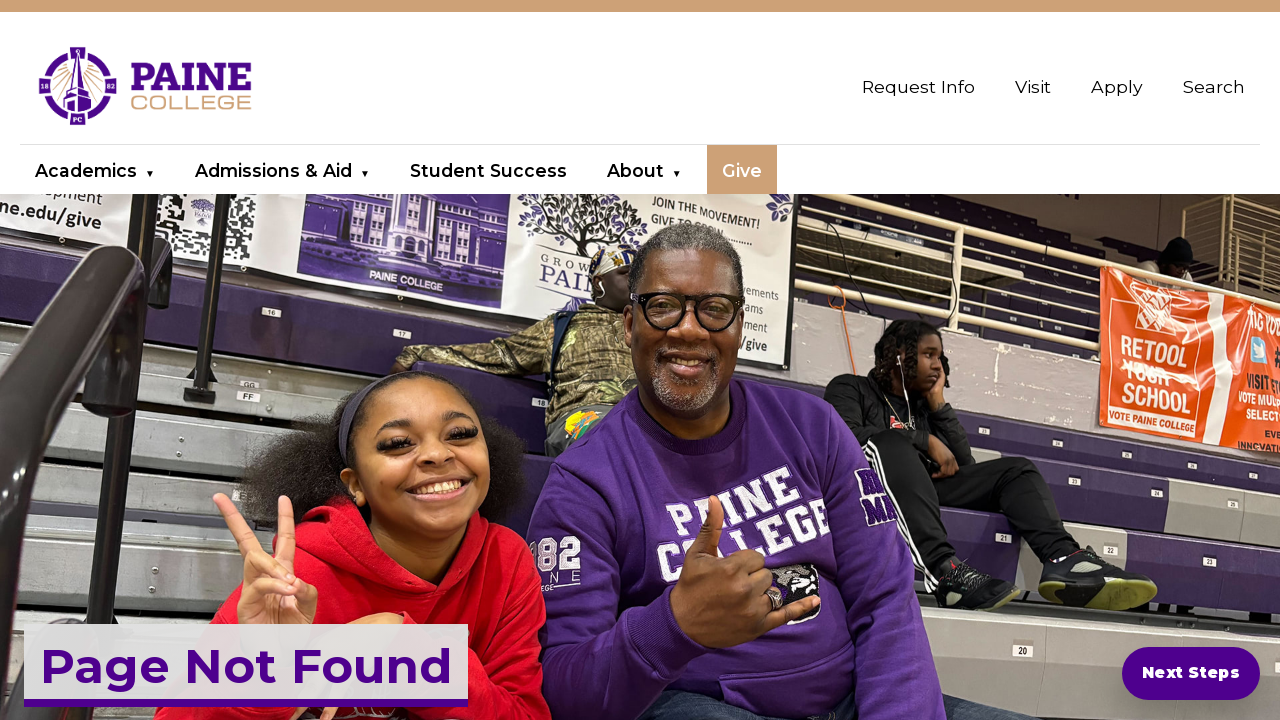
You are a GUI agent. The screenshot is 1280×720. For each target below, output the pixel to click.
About (635, 170)
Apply (1117, 86)
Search (1214, 86)
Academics (86, 170)
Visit (1033, 86)
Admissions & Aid (273, 170)
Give (742, 170)
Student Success (488, 170)
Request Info (918, 86)
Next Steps (1191, 672)
